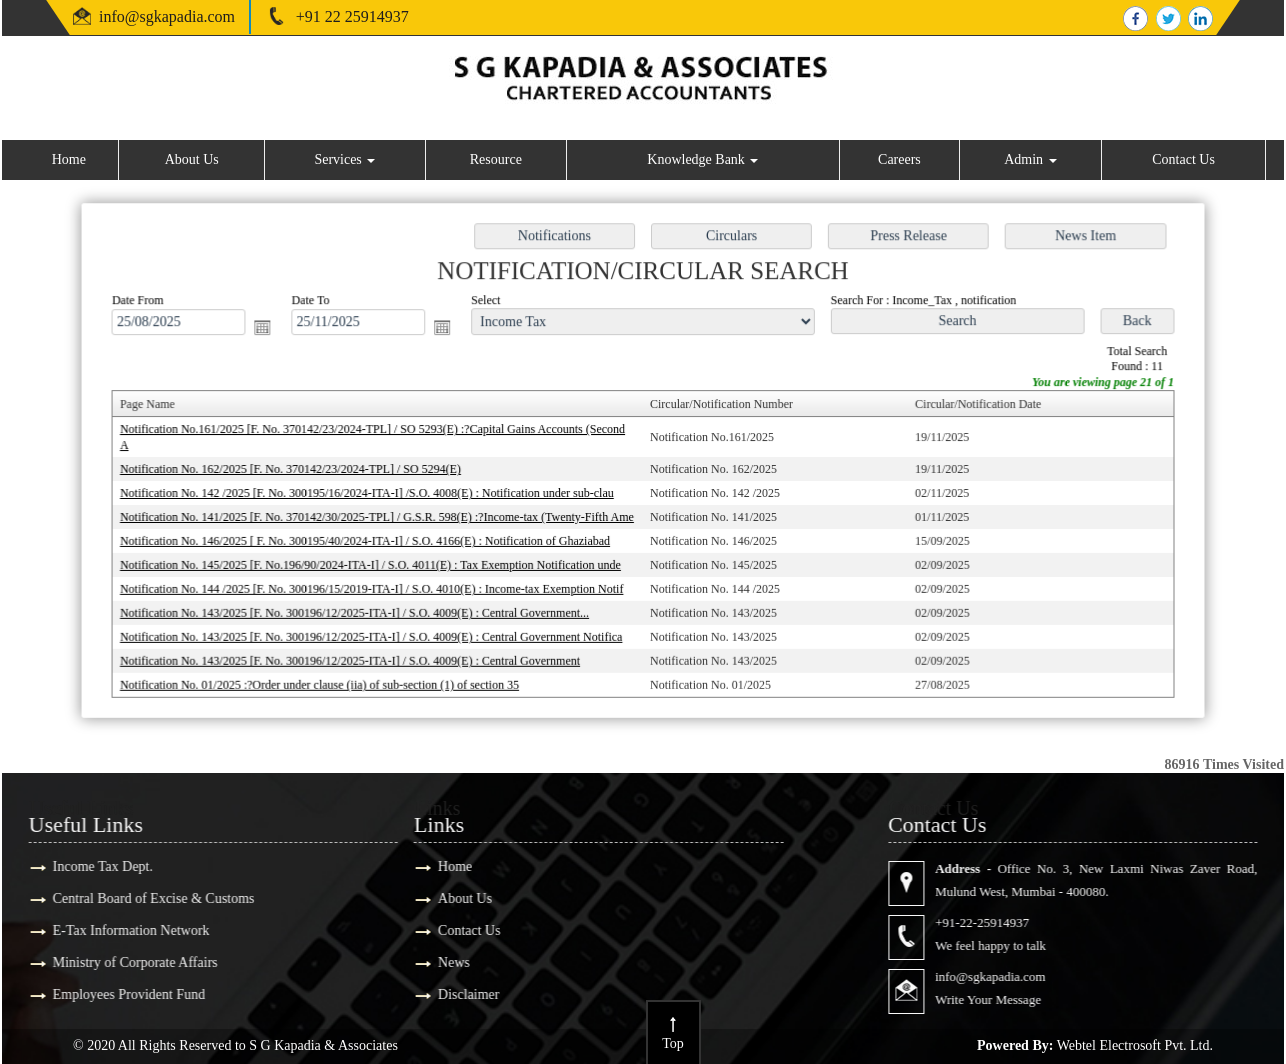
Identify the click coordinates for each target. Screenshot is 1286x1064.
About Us (192, 159)
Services (344, 159)
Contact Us (1183, 159)
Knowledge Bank (702, 159)
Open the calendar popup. (272, 330)
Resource (496, 159)
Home (69, 159)
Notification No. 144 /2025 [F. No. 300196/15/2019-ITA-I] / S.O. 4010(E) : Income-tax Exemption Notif (379, 586)
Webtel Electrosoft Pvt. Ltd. (1135, 1045)
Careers (899, 159)
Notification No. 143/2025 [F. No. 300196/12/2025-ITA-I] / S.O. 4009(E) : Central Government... (362, 609)
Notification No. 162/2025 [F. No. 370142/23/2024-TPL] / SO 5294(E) (300, 469)
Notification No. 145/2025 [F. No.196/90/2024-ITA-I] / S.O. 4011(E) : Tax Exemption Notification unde (378, 563)
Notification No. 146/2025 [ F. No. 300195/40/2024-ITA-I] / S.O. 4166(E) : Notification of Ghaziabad (372, 539)
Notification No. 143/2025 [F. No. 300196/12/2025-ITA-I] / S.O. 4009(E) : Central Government (358, 656)
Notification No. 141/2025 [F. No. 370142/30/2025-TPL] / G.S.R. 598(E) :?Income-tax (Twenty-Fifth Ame (384, 516)
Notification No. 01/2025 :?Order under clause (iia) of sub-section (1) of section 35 (328, 679)
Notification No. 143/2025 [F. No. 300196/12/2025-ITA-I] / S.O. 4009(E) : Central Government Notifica (378, 633)
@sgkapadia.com (180, 16)
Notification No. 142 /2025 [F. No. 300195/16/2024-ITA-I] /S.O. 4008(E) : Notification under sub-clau (374, 493)
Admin (1030, 159)
